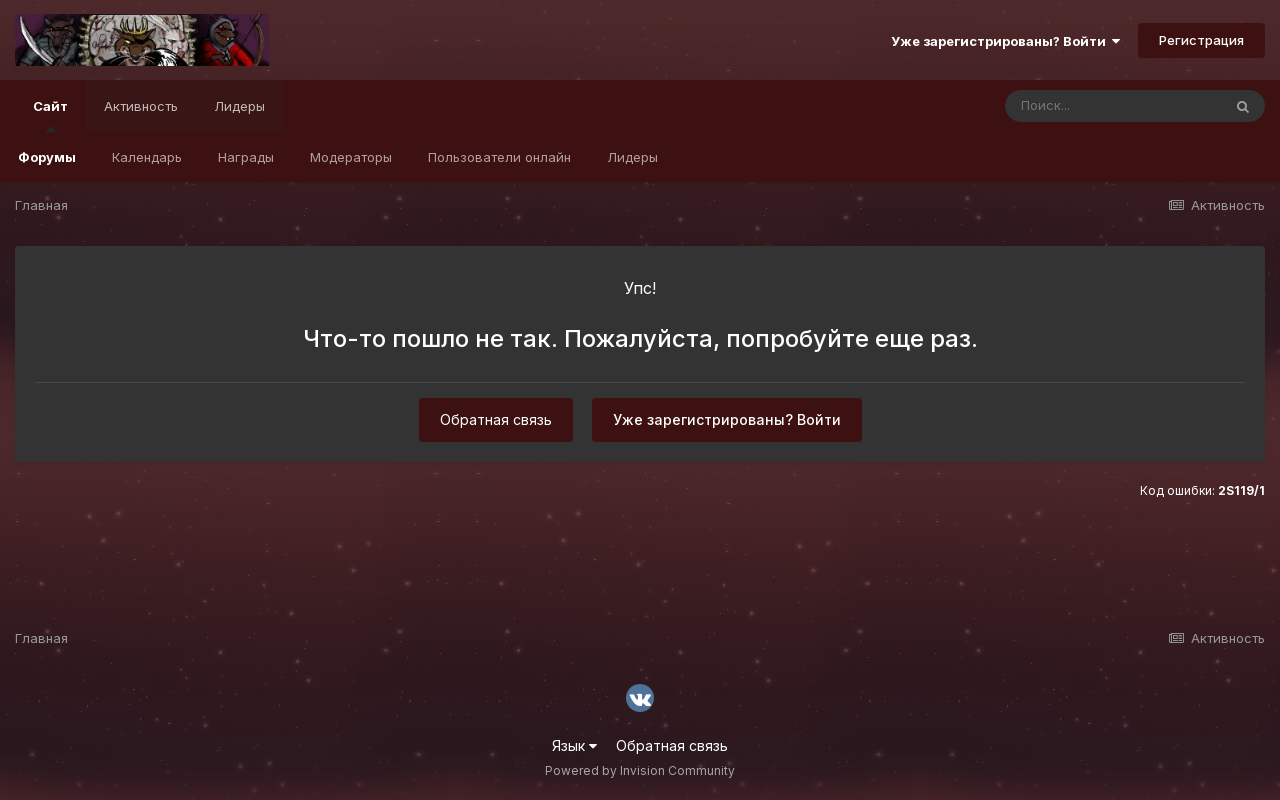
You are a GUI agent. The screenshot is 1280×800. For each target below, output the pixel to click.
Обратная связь (496, 419)
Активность (141, 106)
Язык (574, 745)
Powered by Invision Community (640, 770)
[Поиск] (1113, 106)
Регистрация (1201, 40)
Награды (246, 157)
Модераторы (351, 157)
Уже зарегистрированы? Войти (1005, 41)
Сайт (50, 115)
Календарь (147, 157)
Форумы (47, 157)
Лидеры (632, 157)
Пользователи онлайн (499, 157)
